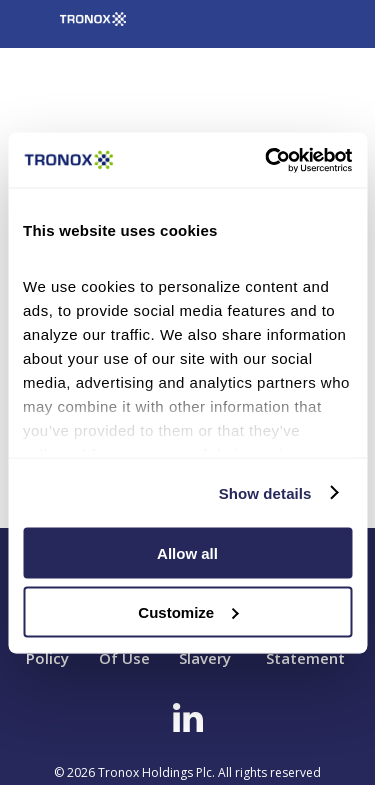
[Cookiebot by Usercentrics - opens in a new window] (267, 160)
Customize (188, 611)
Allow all (187, 553)
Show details (265, 492)
